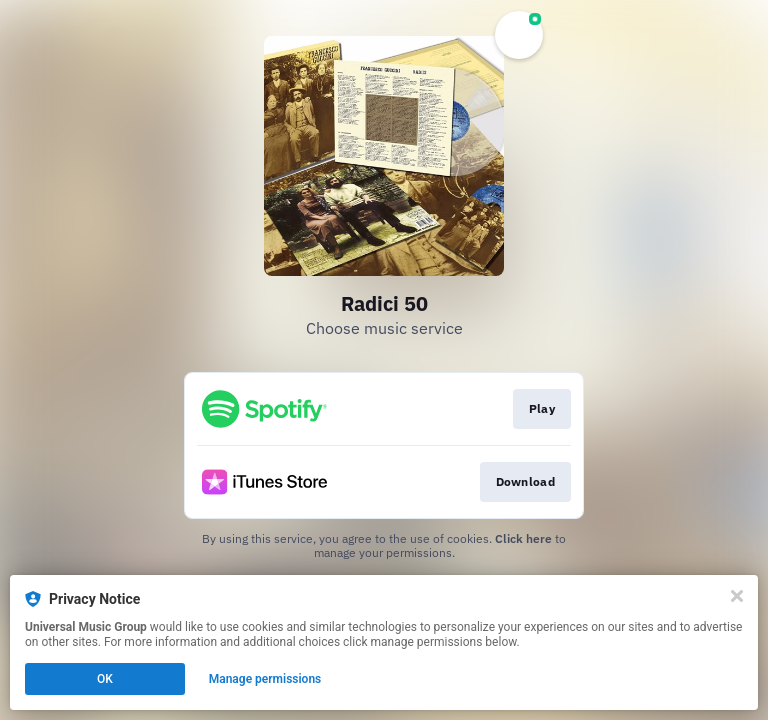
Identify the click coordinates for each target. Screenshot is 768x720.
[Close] (737, 596)
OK (105, 679)
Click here (523, 538)
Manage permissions (265, 679)
